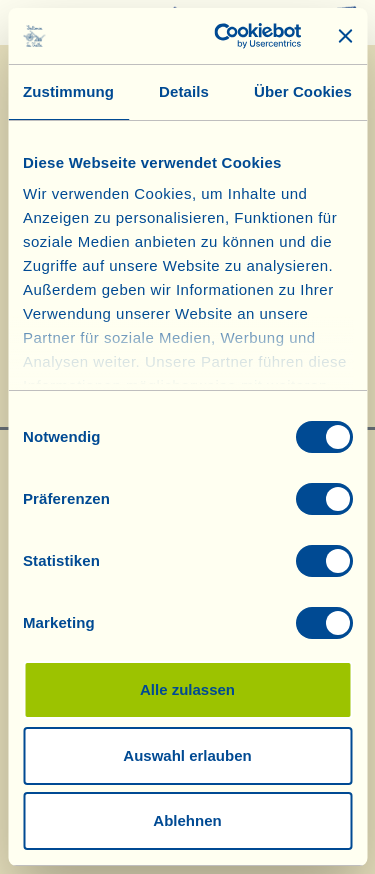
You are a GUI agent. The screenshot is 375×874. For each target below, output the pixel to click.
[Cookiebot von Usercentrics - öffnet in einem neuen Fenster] (223, 36)
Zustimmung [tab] (68, 91)
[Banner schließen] (345, 36)
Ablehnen (187, 820)
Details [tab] (184, 91)
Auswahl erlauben (187, 755)
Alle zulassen (187, 689)
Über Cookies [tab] (303, 91)
